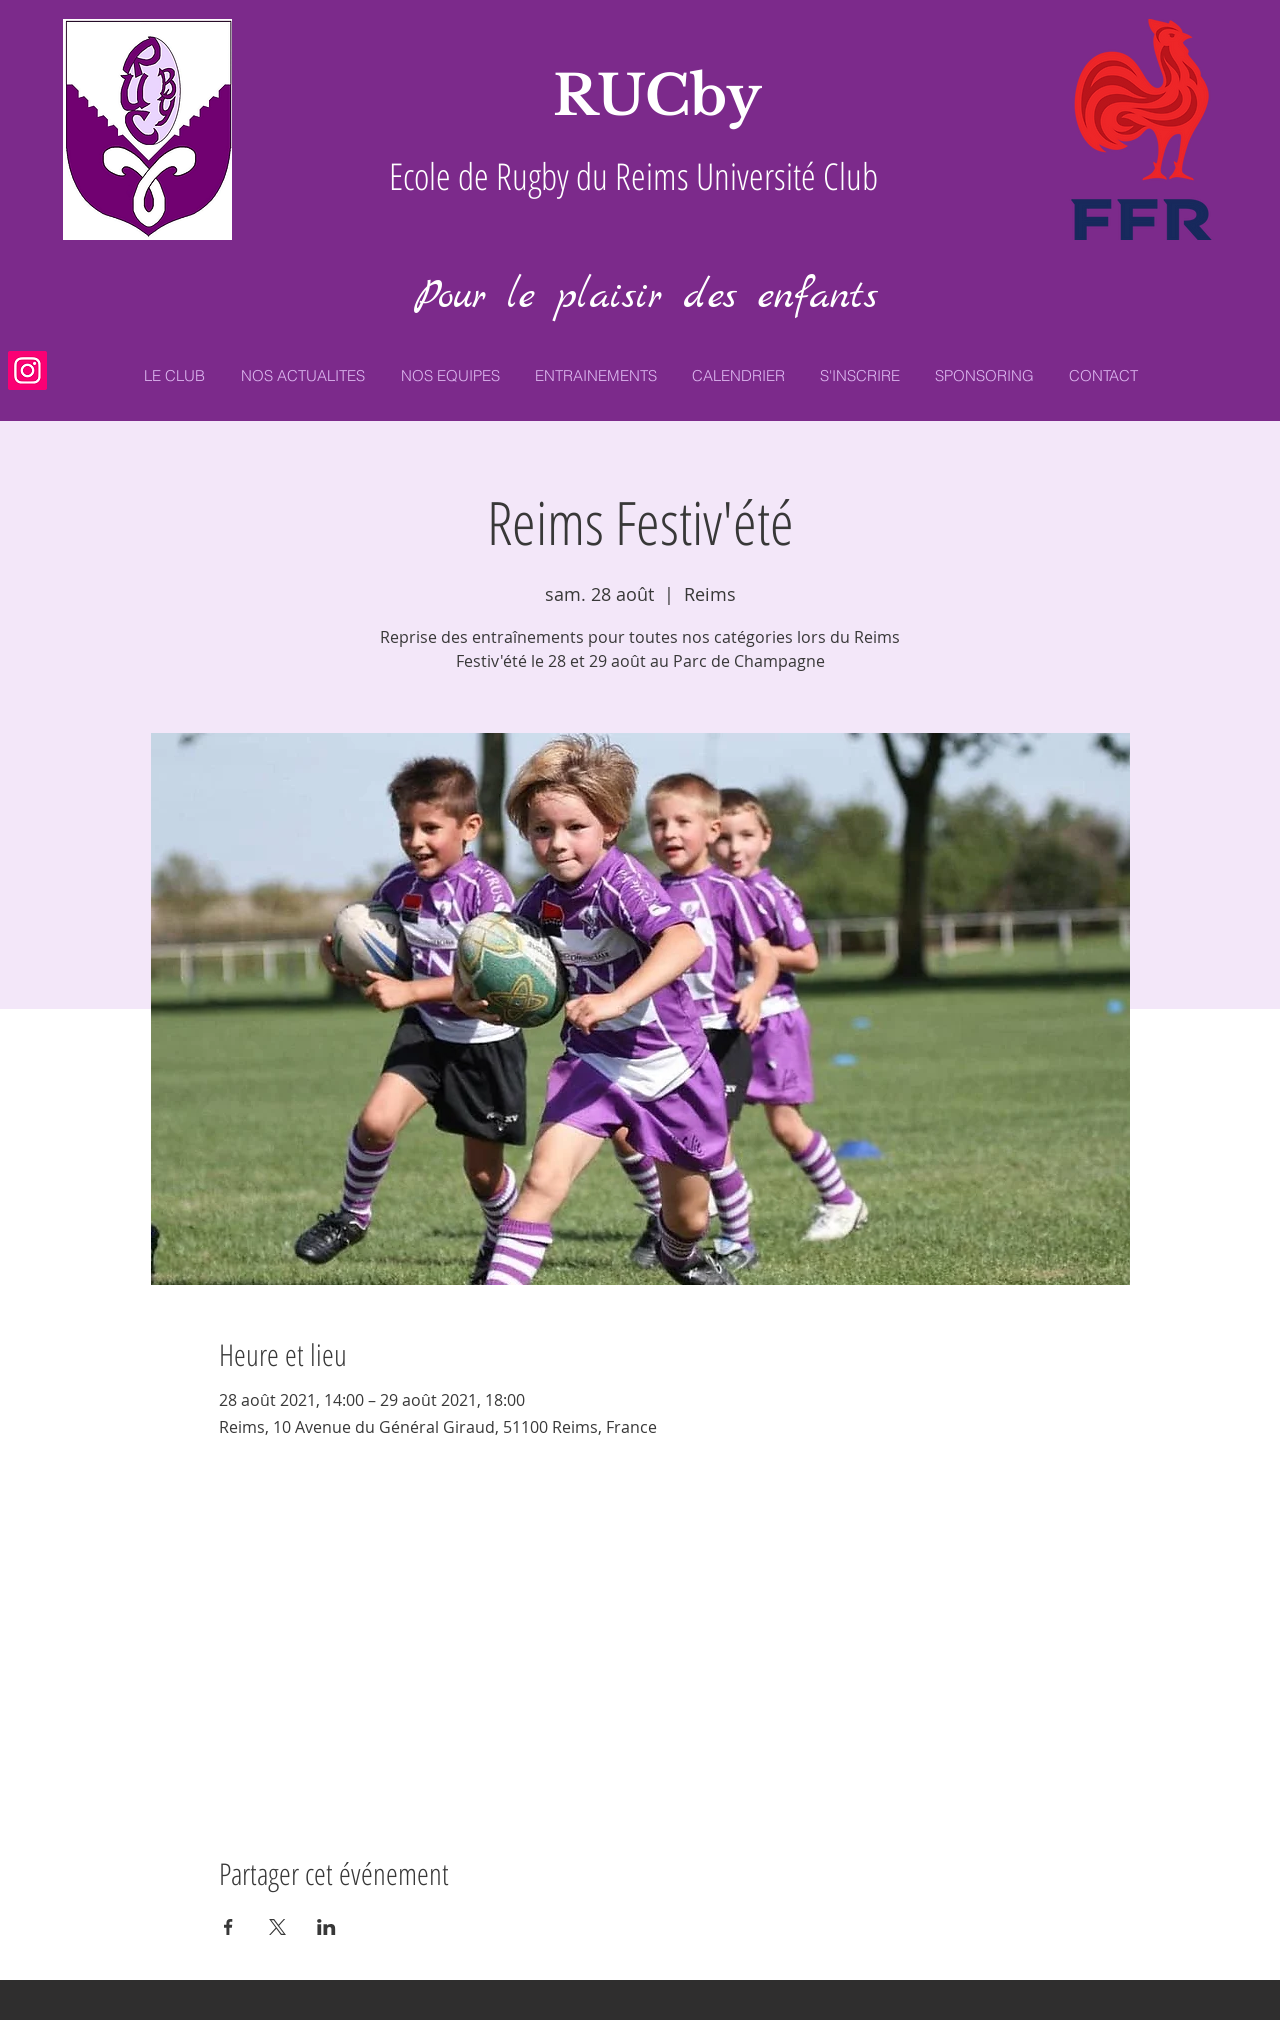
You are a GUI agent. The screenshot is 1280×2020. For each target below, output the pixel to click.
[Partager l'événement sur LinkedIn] (326, 1927)
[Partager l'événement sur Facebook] (228, 1927)
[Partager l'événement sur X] (277, 1927)
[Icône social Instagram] (27, 370)
